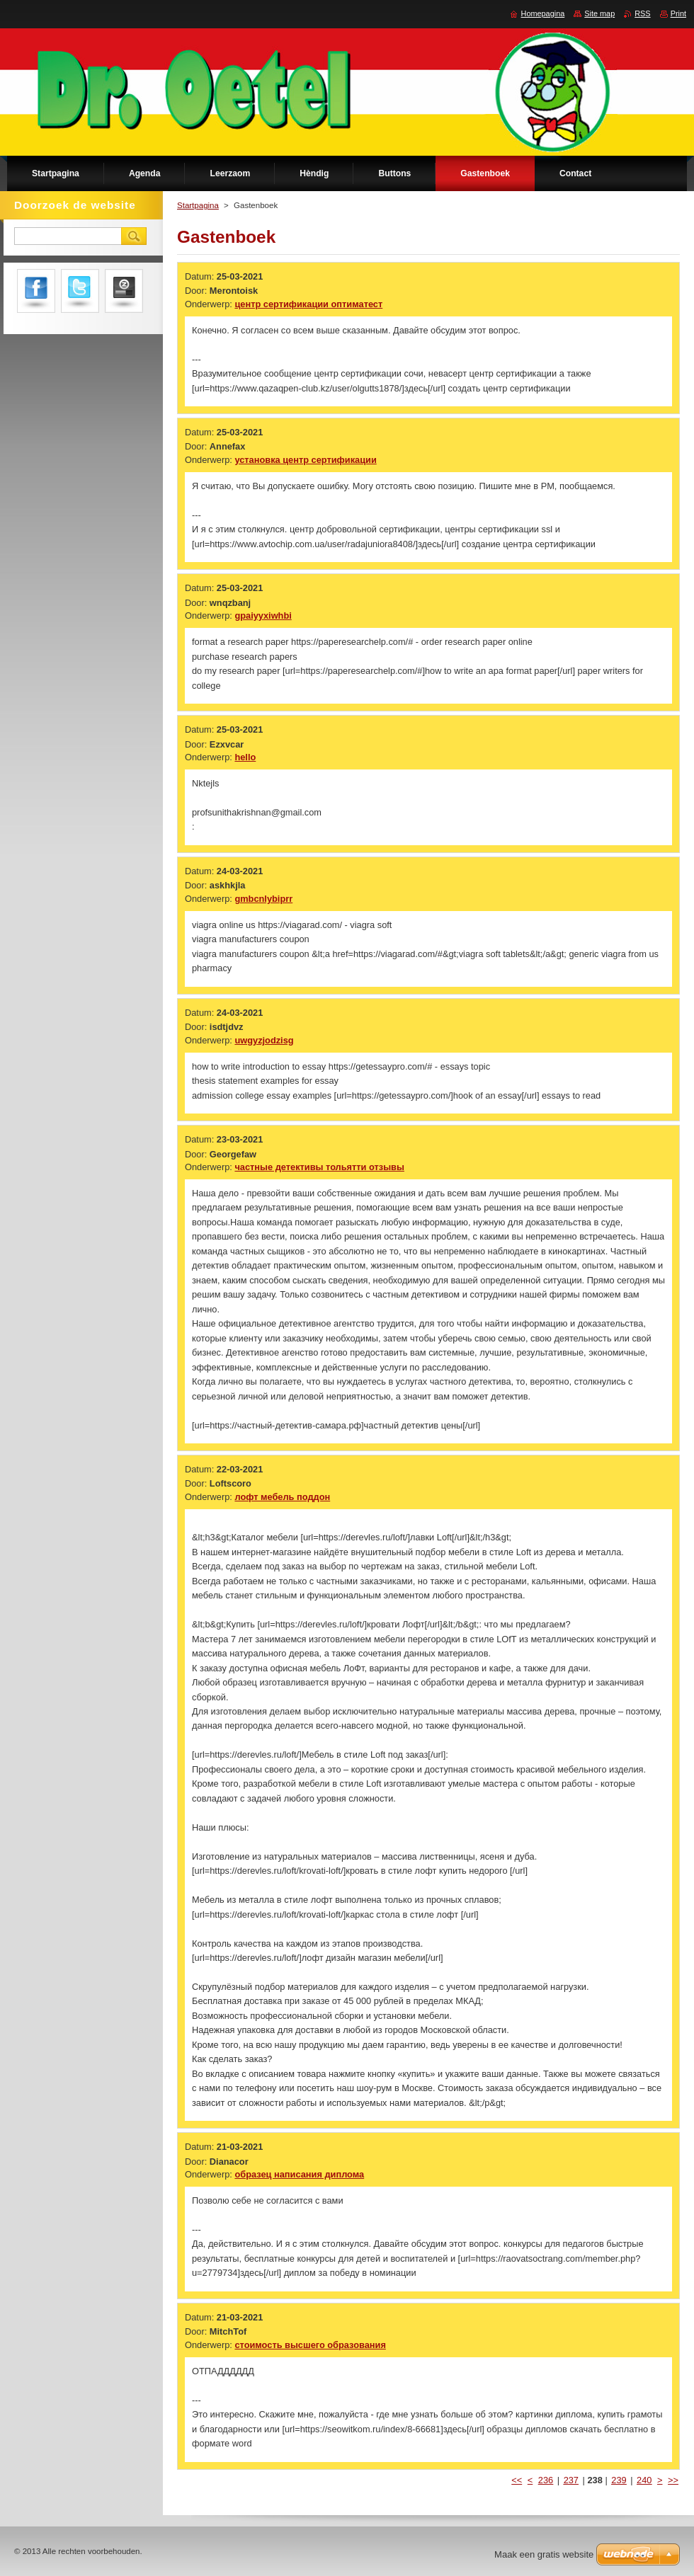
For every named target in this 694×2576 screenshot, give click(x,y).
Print (678, 13)
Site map (599, 13)
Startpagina (198, 205)
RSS (642, 13)
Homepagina (543, 13)
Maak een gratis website (543, 2554)
